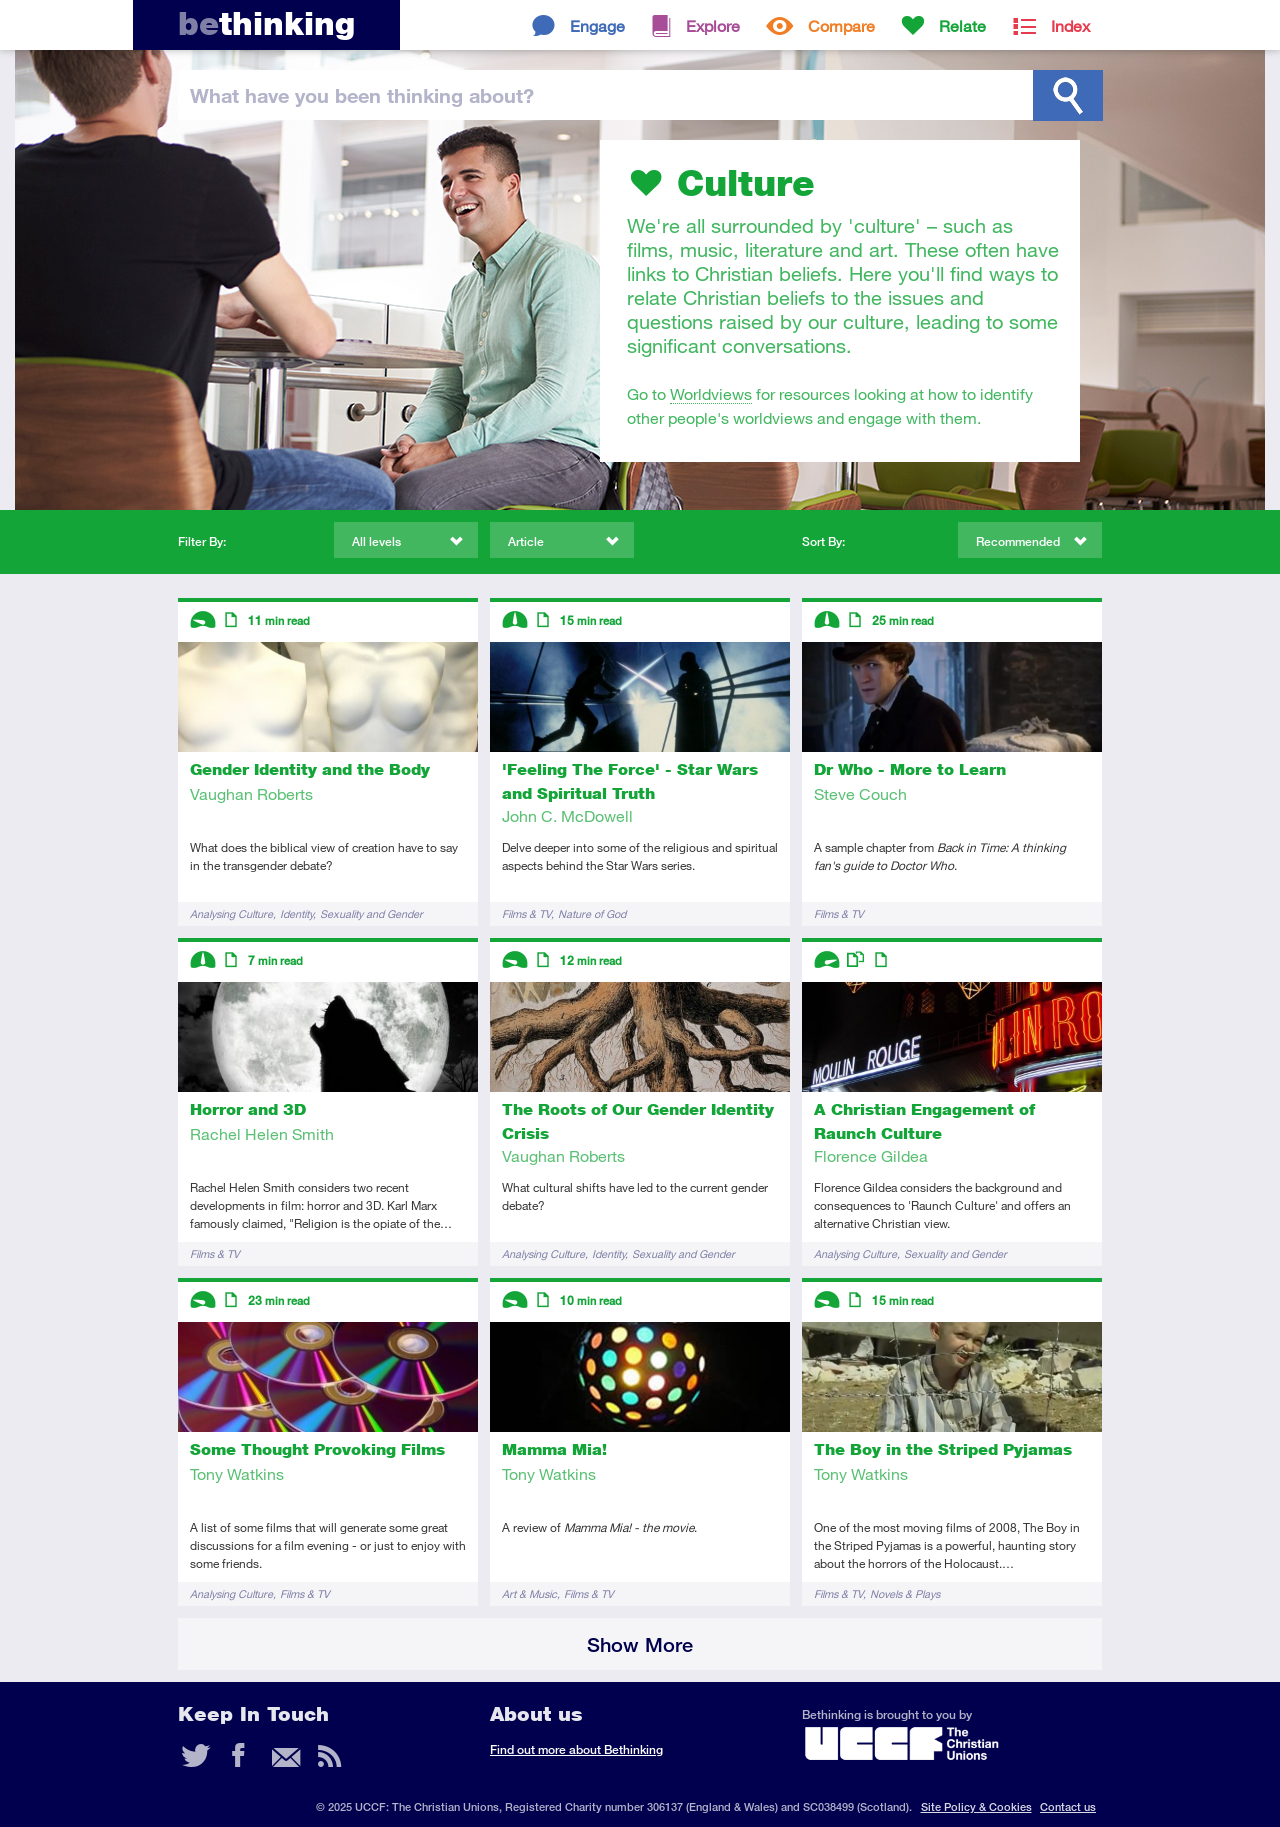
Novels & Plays (905, 1593)
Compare (841, 25)
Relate (962, 25)
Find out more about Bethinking (576, 1749)
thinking (266, 23)
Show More (640, 1644)
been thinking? (362, 95)
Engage (597, 25)
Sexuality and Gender (371, 913)
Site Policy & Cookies (976, 1806)
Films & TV (526, 913)
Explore (713, 25)
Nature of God (592, 913)
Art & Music (529, 1593)
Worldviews (711, 393)
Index (1070, 25)
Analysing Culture (231, 913)
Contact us (1068, 1806)
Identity (296, 913)
